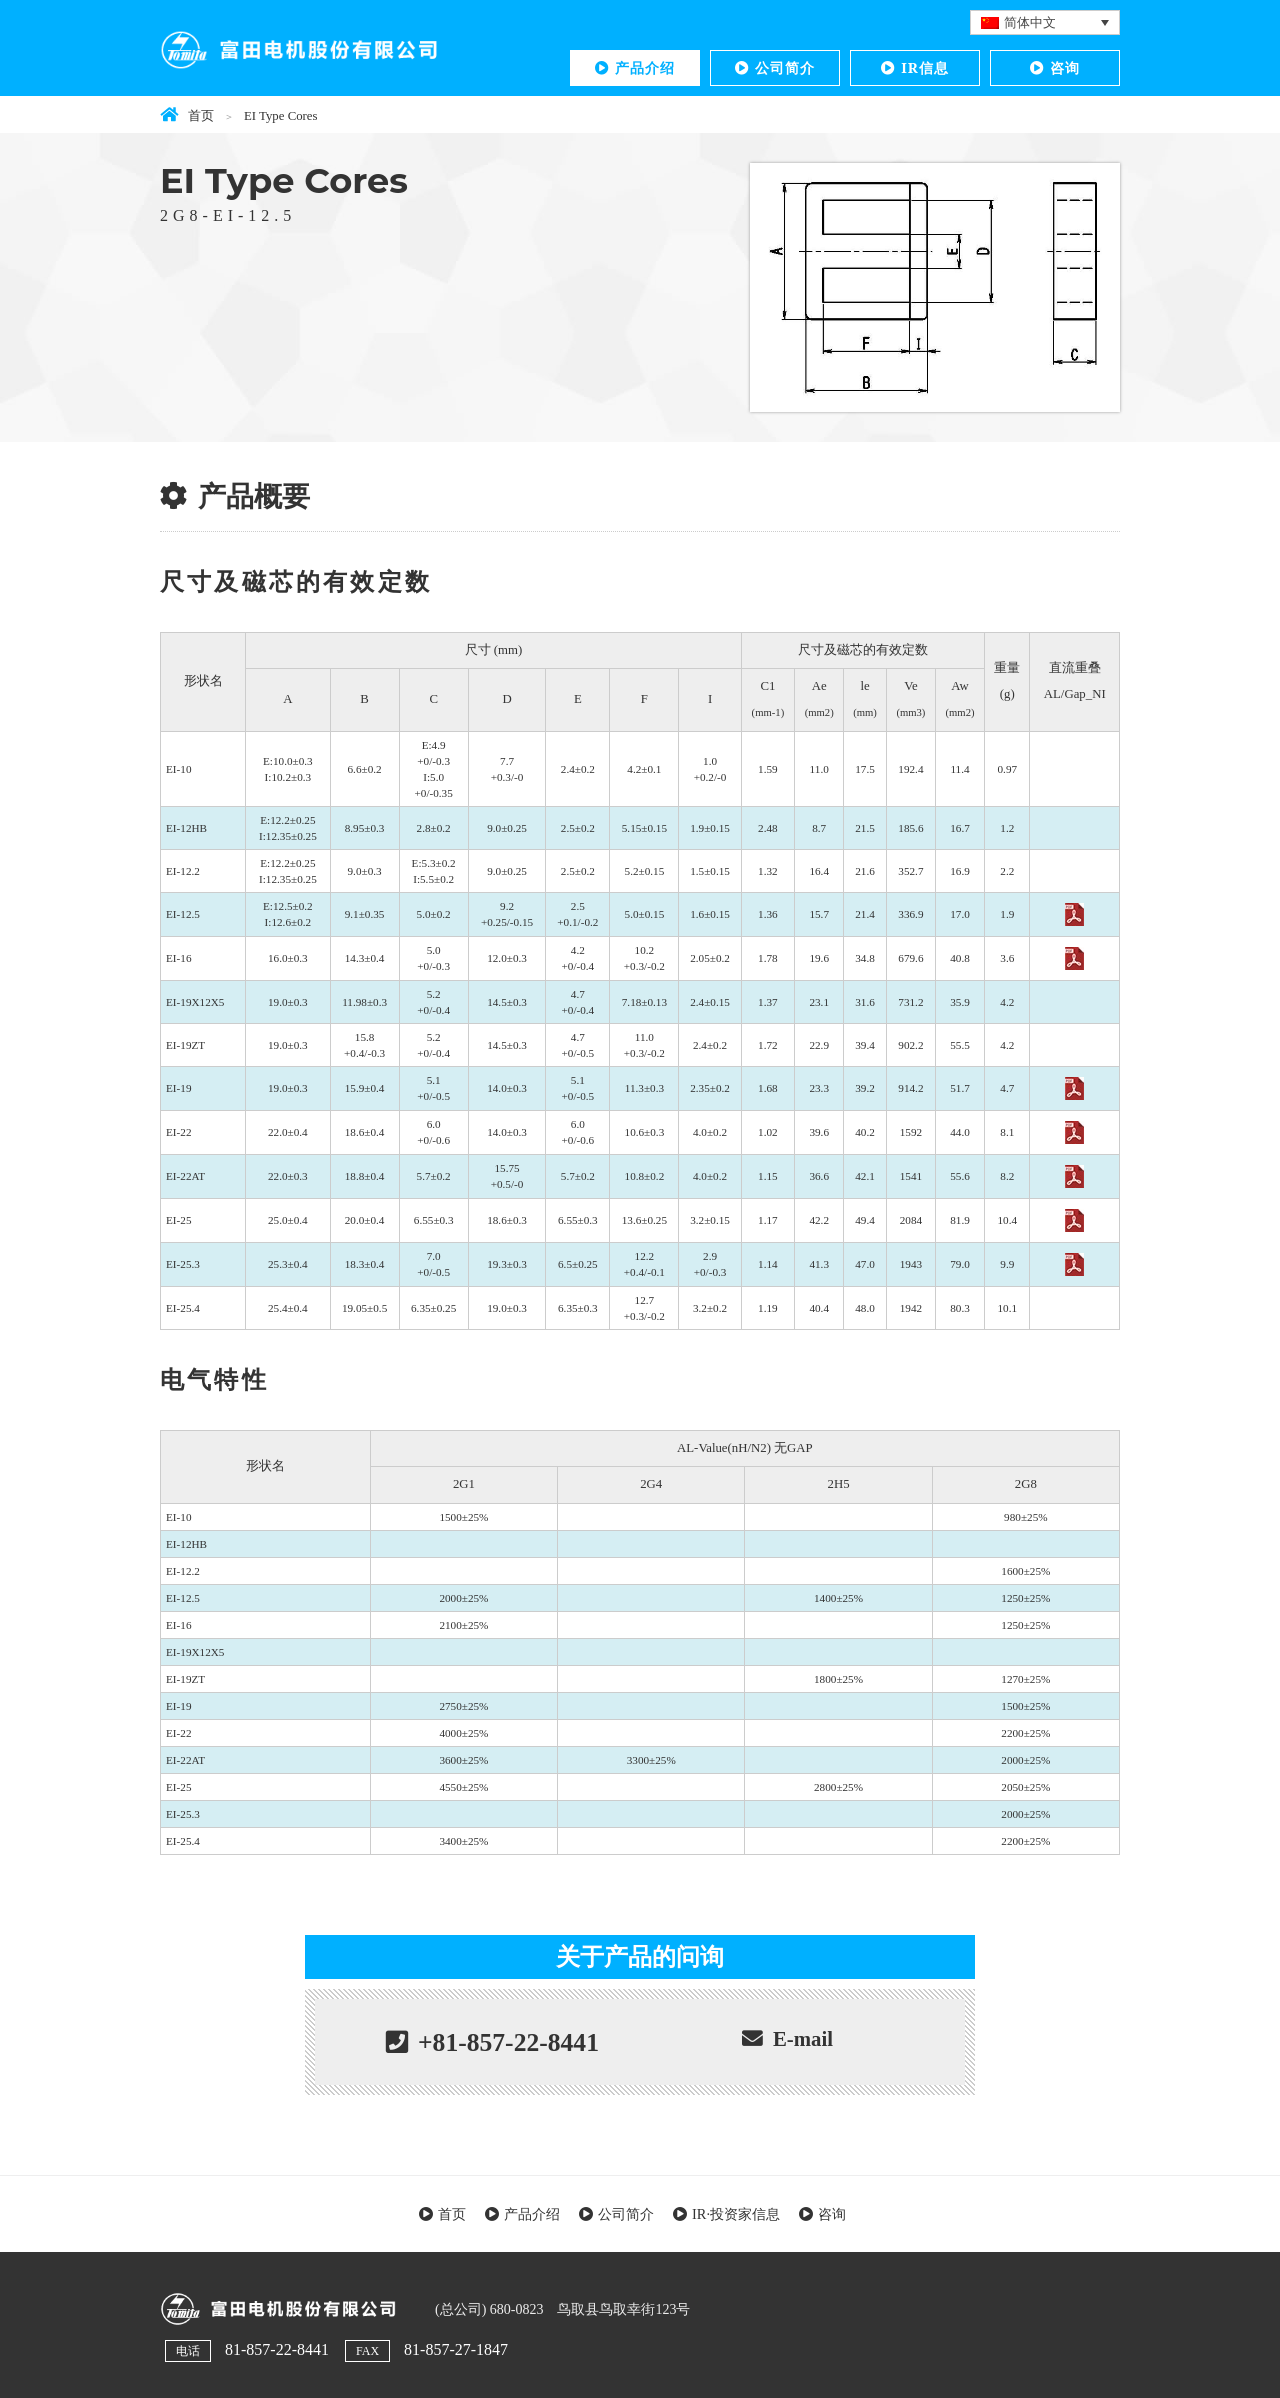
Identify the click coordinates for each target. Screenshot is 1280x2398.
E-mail (803, 2038)
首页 (452, 2214)
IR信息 (925, 67)
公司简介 (785, 67)
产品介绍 (645, 67)
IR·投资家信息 (736, 2214)
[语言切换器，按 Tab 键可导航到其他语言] (1045, 22)
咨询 (1065, 67)
